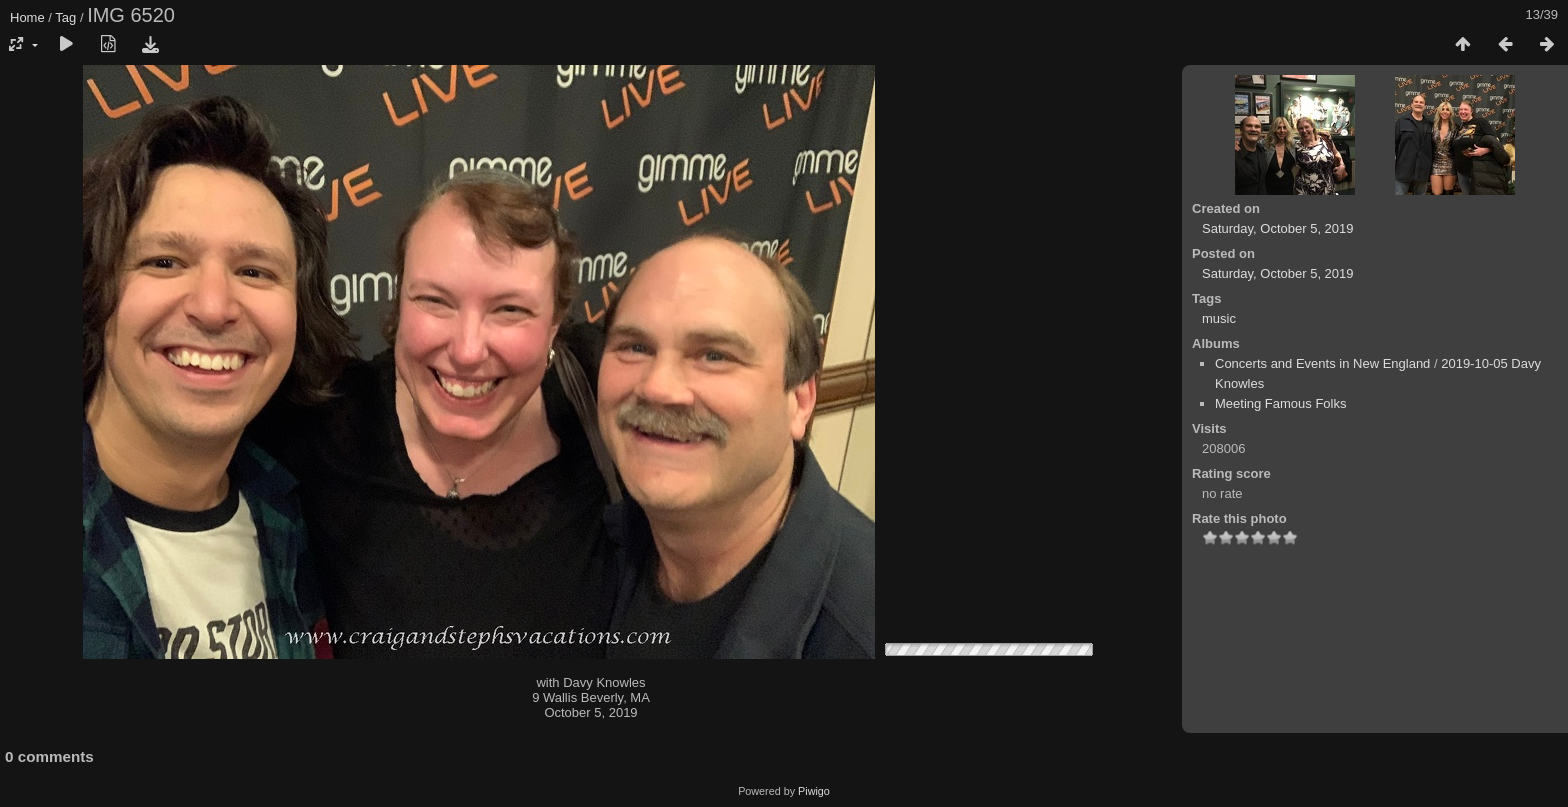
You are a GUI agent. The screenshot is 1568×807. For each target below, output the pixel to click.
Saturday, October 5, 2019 (1278, 228)
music (1219, 318)
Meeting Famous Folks (1281, 403)
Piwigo (814, 791)
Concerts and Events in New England (1322, 363)
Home (27, 17)
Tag (65, 17)
